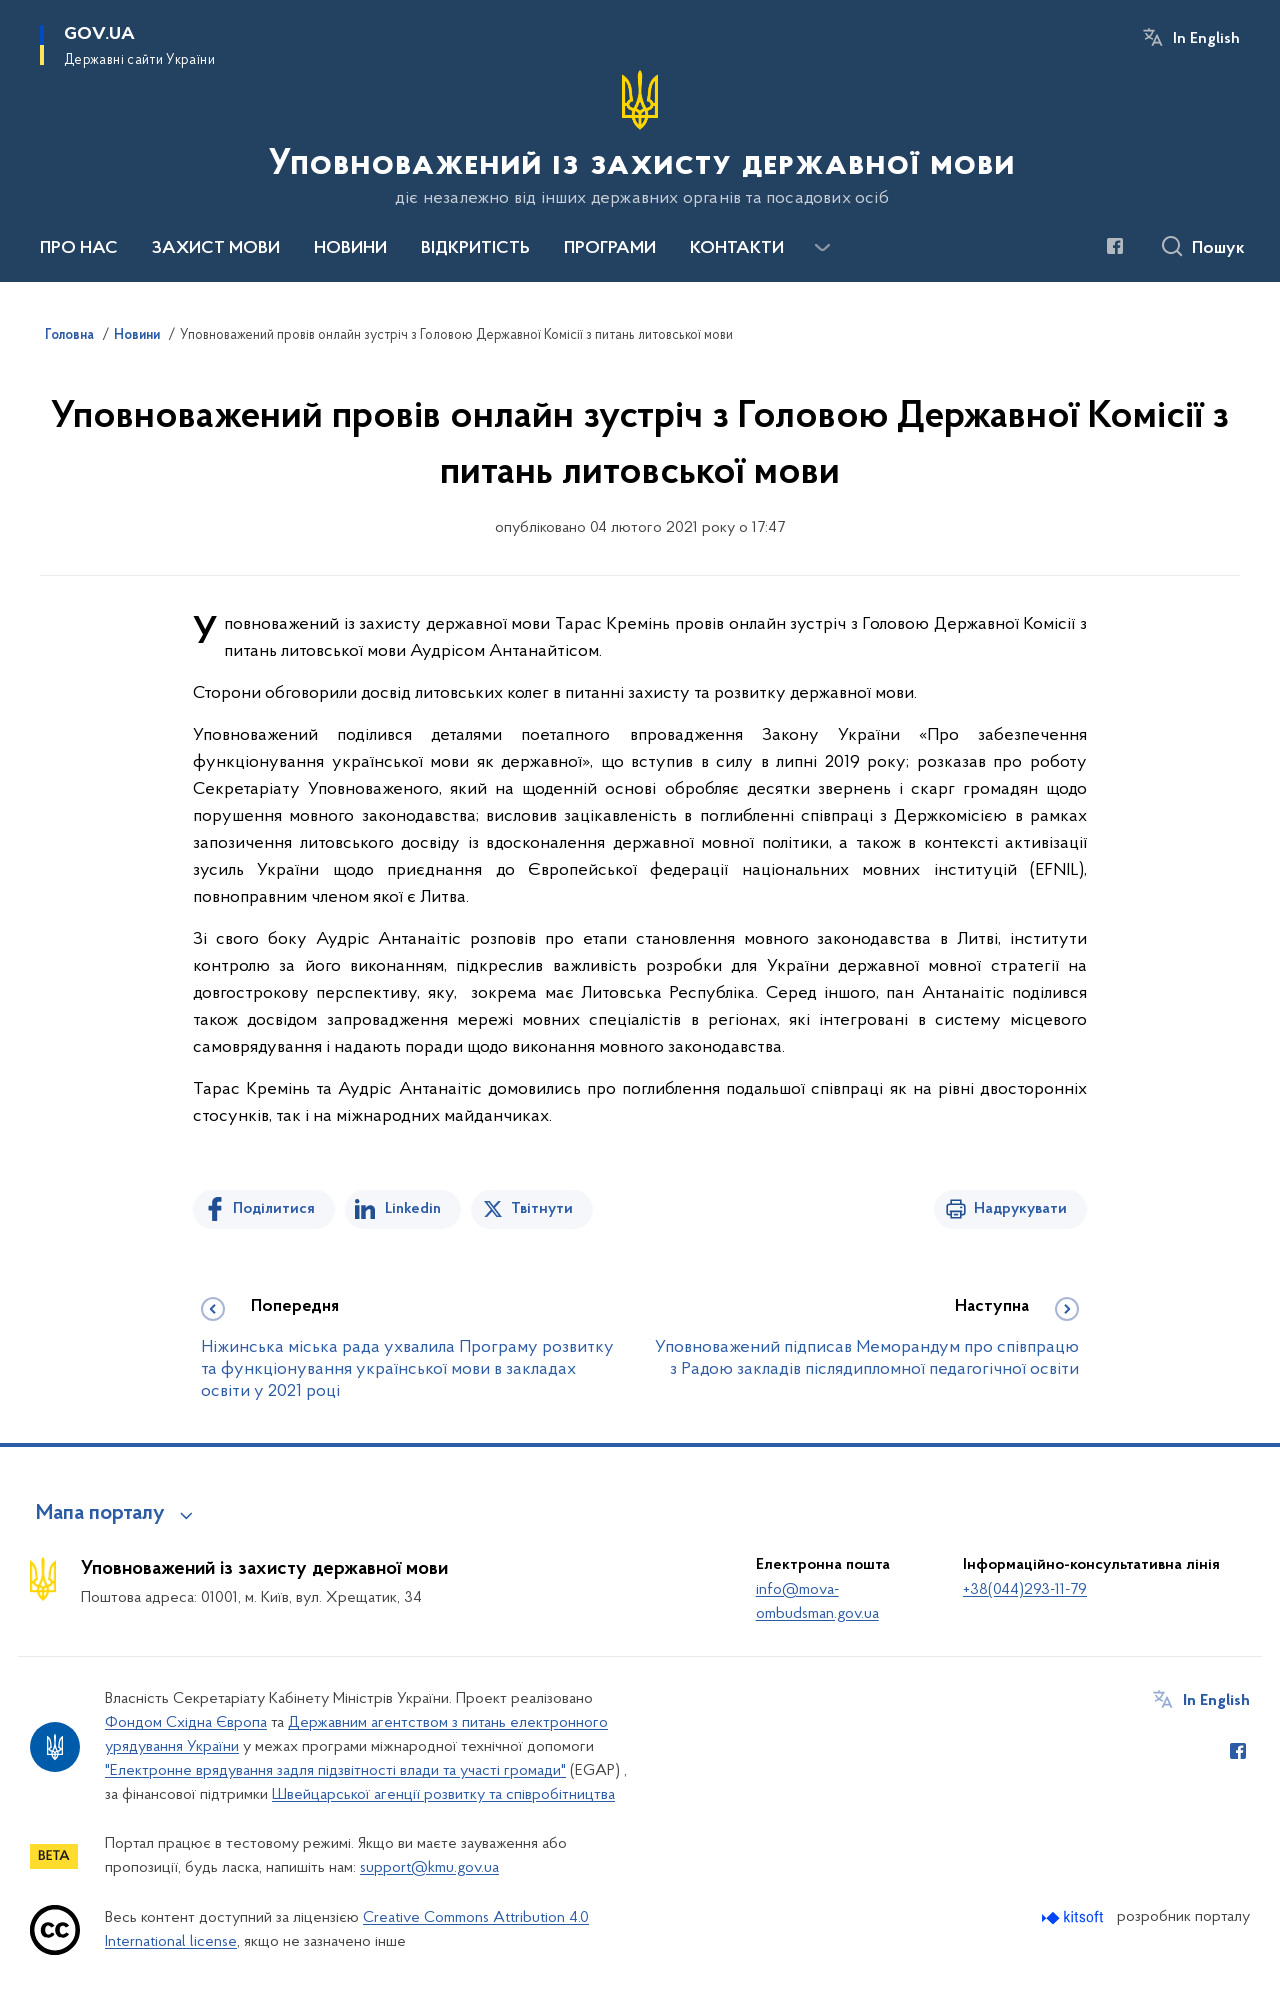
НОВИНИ (350, 249)
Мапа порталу (100, 1514)
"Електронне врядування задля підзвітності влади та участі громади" (335, 1771)
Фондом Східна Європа (186, 1723)
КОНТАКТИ (737, 249)
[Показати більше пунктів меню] (822, 248)
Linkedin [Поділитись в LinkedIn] (413, 1209)
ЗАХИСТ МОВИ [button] (216, 249)
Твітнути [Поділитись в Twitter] (542, 1209)
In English (1206, 39)
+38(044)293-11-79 (1025, 1590)
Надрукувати (1020, 1209)
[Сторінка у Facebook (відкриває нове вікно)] (1115, 246)
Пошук (1218, 249)
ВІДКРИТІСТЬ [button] (475, 249)
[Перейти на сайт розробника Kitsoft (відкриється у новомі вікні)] (1074, 1917)
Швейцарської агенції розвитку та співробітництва (443, 1795)
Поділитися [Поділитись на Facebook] (274, 1209)
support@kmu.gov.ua (429, 1868)
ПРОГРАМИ (610, 249)
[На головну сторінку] (640, 139)
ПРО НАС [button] (79, 249)
